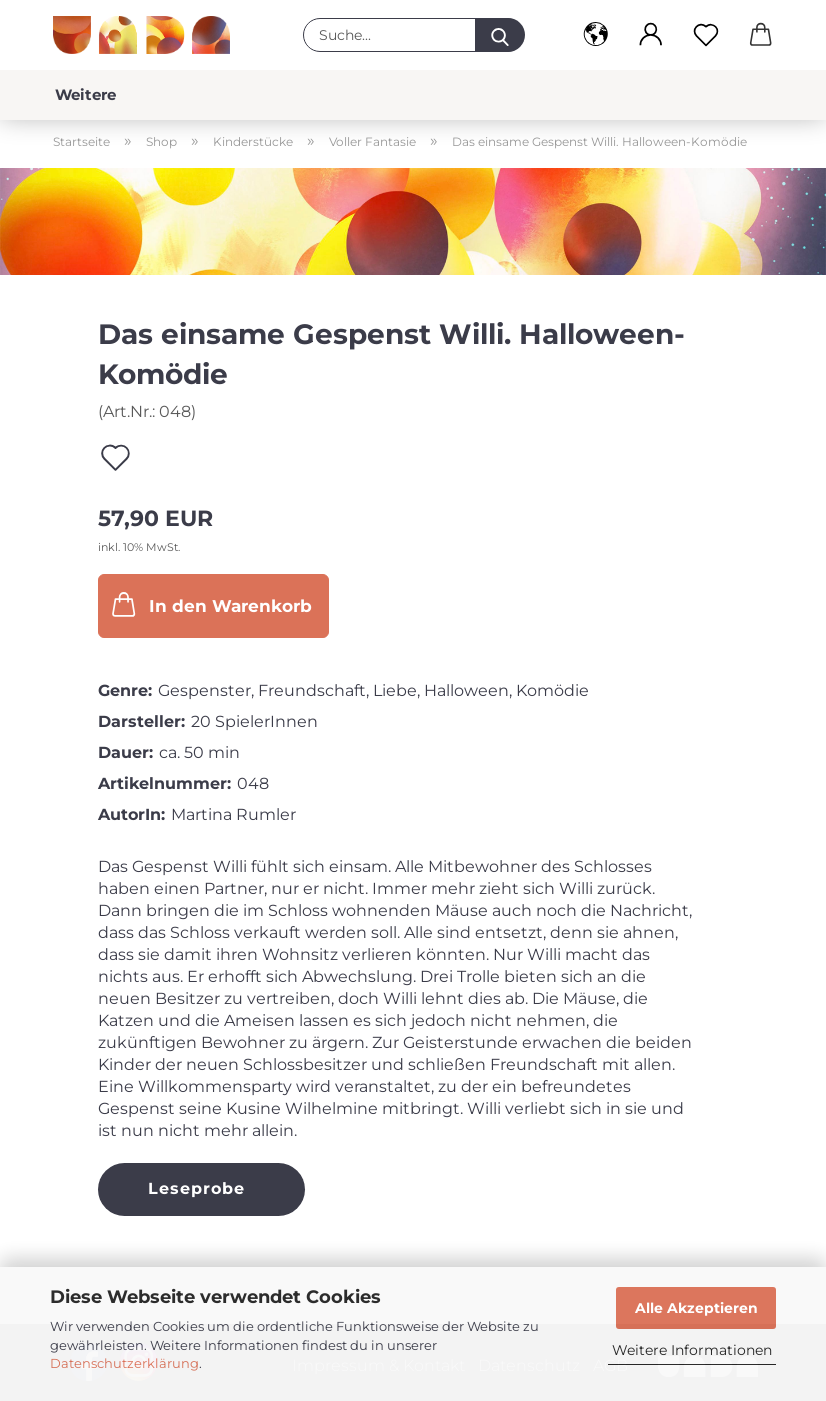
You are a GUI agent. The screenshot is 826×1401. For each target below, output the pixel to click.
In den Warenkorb (210, 604)
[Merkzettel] (705, 35)
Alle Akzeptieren (696, 1308)
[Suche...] (500, 35)
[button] (595, 35)
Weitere (85, 94)
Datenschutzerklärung (124, 1363)
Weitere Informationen (692, 1350)
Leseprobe (196, 1188)
